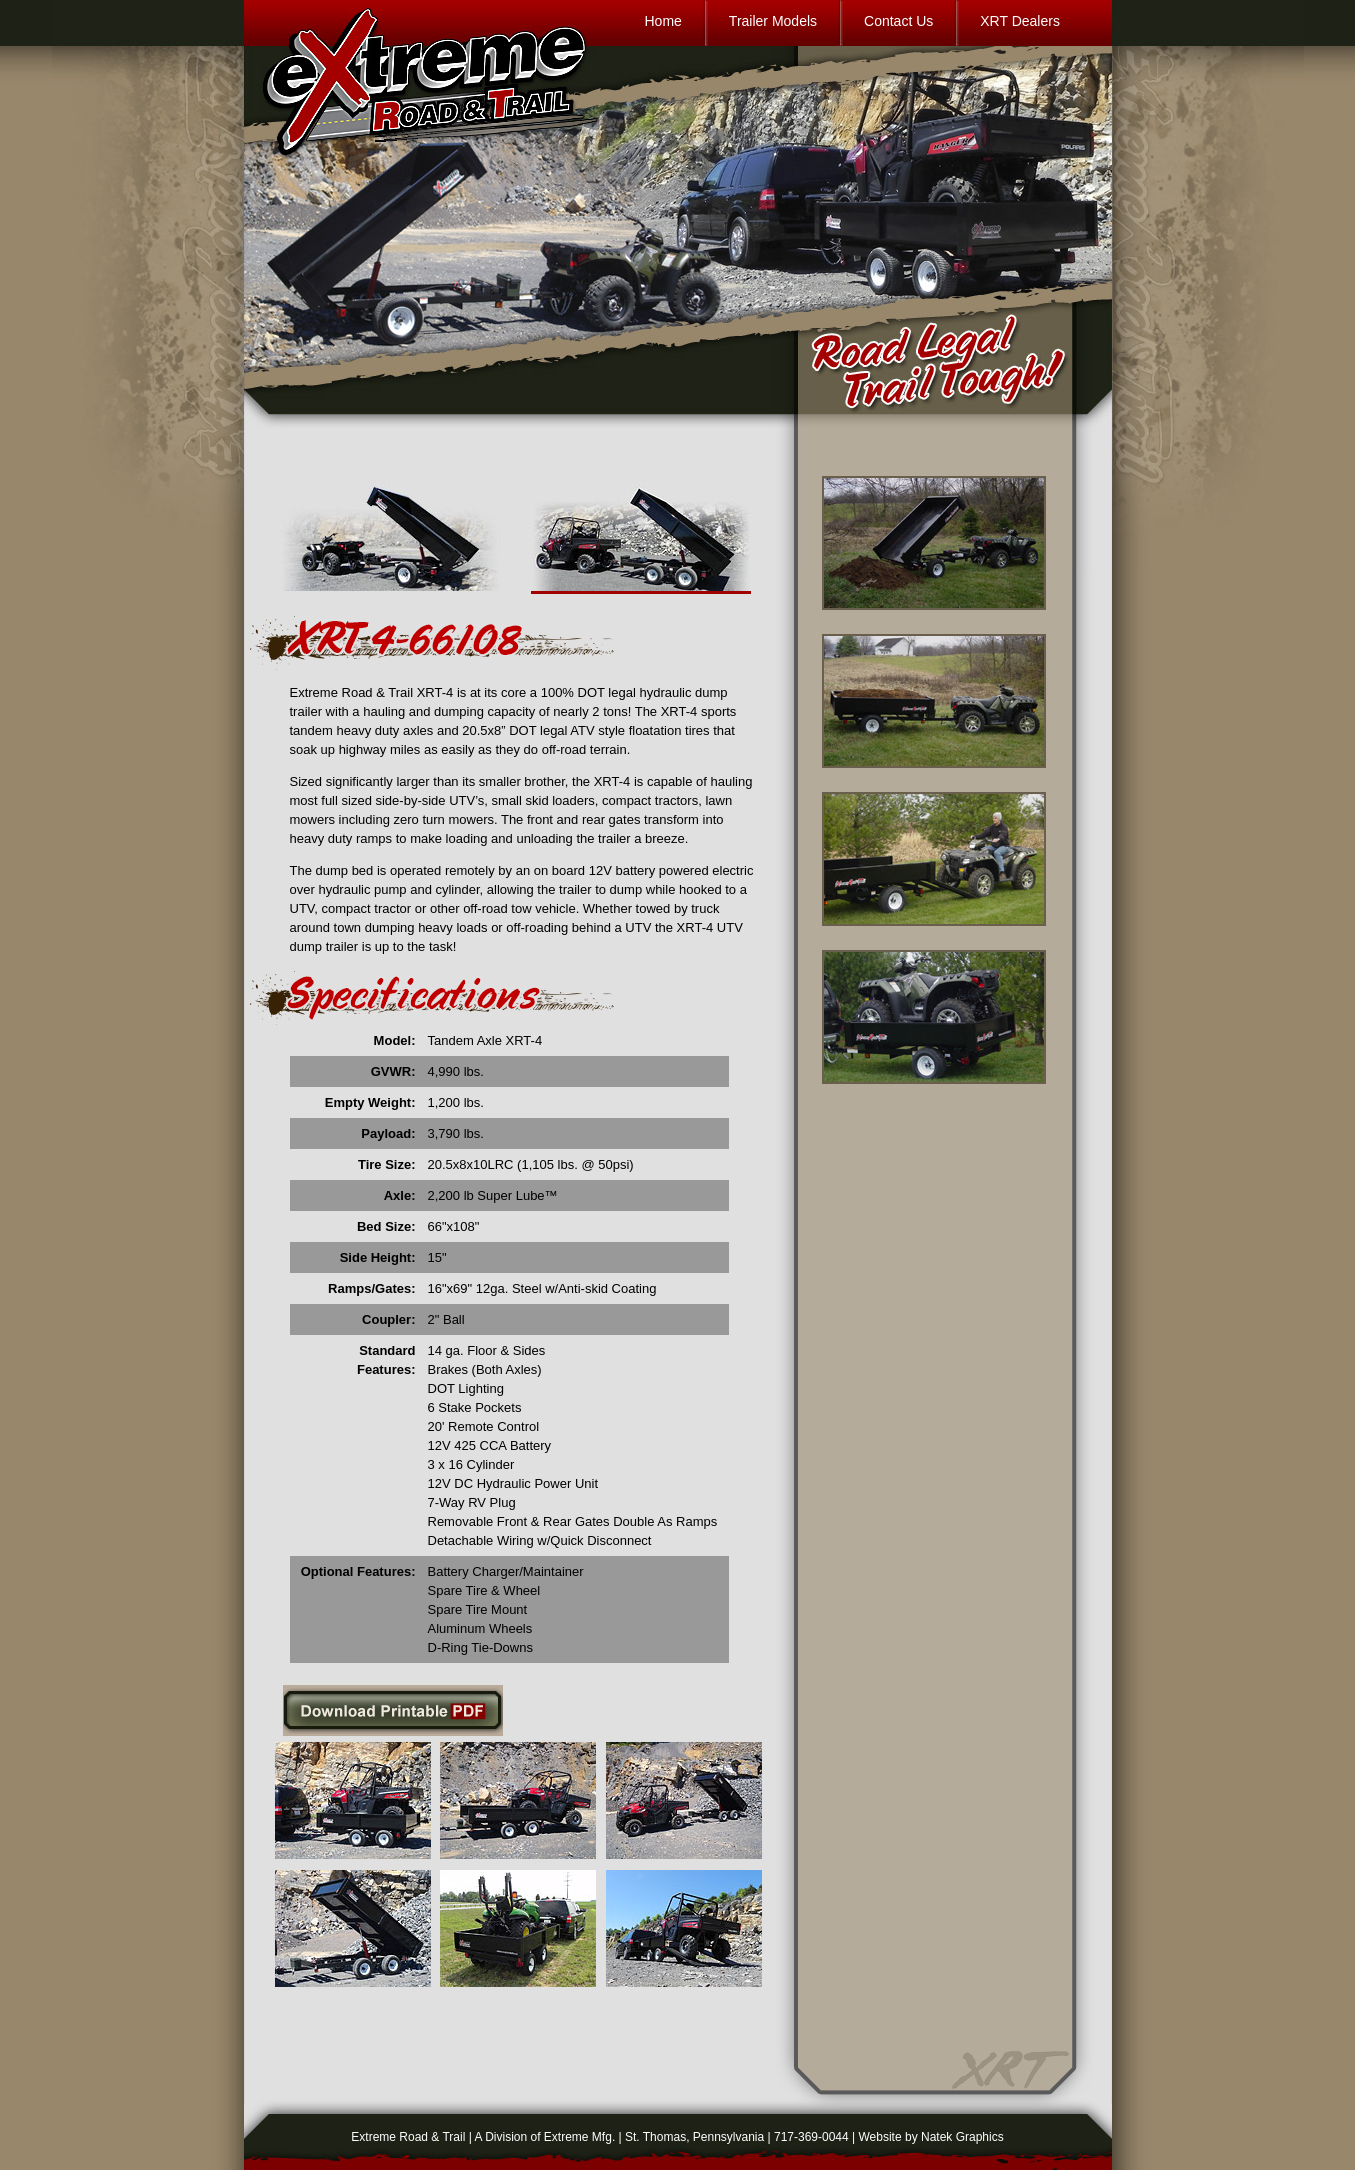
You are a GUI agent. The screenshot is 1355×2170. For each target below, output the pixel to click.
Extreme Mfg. (579, 2137)
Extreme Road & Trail (408, 2137)
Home (663, 21)
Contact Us (898, 21)
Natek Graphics (962, 2137)
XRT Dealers (1020, 21)
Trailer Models (773, 21)
